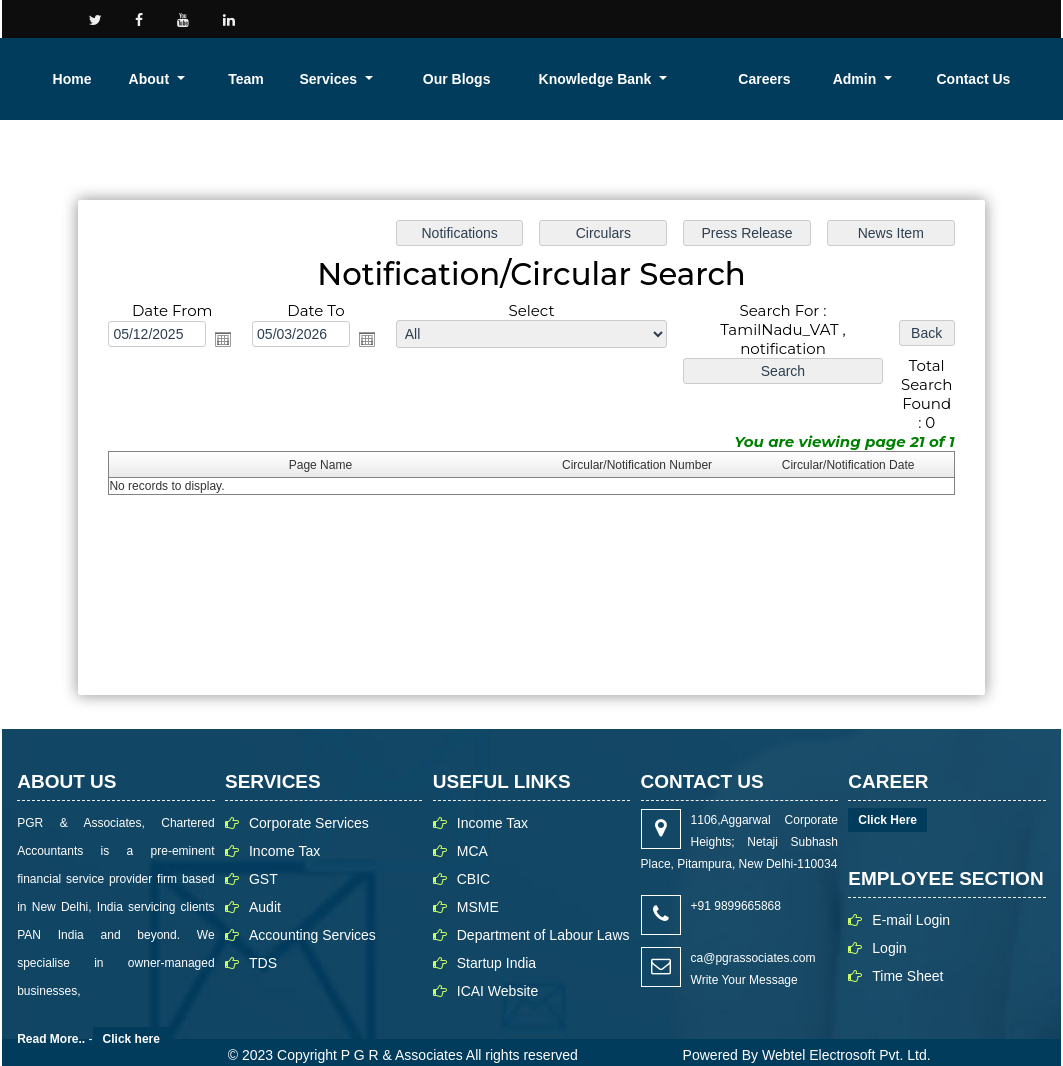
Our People (886, 18)
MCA (472, 830)
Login (980, 18)
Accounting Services (312, 914)
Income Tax (284, 830)
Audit (265, 886)
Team (551, 79)
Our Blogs (692, 79)
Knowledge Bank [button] (786, 79)
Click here (131, 1018)
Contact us (689, 18)
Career (786, 18)
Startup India (496, 942)
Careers (899, 79)
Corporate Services (309, 802)
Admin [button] (964, 79)
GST (263, 858)
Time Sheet (907, 955)
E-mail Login (911, 899)
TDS (263, 942)
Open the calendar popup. (223, 318)
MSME (478, 886)
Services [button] (615, 79)
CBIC (473, 858)
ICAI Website (497, 970)
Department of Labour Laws (543, 914)
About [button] (483, 79)
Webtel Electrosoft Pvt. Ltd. (846, 1034)
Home (425, 79)
